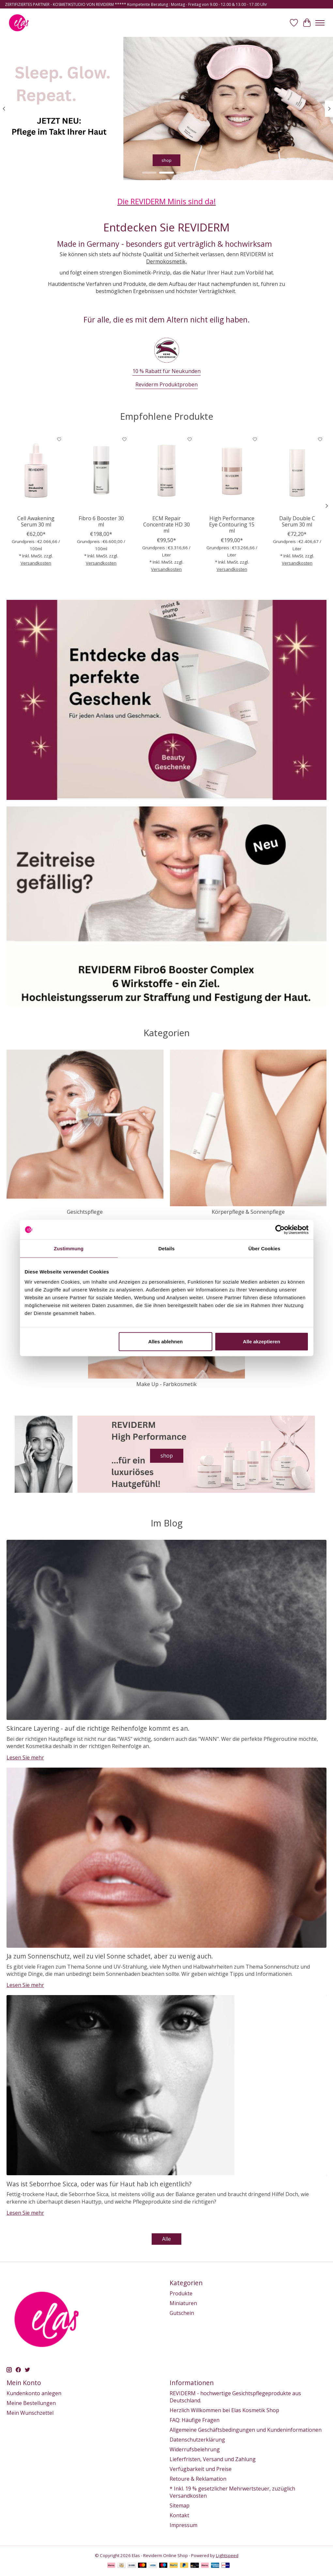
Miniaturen (183, 2303)
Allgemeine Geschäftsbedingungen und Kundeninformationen (246, 2429)
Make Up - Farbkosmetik (166, 1384)
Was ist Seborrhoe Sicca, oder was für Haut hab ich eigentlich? (99, 2183)
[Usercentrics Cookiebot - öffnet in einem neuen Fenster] (280, 1229)
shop (166, 160)
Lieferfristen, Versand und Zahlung (213, 2459)
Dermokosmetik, (166, 261)
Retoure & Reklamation (198, 2478)
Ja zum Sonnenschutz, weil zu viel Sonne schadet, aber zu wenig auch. (110, 1956)
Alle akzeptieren (261, 1341)
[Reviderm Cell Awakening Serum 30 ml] (36, 472)
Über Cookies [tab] (264, 1248)
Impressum (183, 2525)
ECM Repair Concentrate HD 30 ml (166, 524)
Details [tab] (167, 1248)
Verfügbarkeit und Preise (201, 2469)
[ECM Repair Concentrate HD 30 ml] (166, 472)
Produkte (181, 2293)
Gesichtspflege (85, 1211)
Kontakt (179, 2515)
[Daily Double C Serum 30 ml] (297, 472)
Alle (166, 2238)
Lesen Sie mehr (25, 1757)
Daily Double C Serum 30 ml (297, 521)
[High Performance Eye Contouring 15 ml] (232, 472)
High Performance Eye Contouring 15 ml (231, 524)
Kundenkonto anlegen (34, 2393)
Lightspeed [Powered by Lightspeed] (227, 2555)
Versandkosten (36, 563)
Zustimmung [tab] (68, 1248)
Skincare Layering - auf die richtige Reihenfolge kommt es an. (98, 1728)
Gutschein (182, 2313)
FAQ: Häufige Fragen (194, 2420)
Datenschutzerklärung (197, 2439)
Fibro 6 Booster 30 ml (101, 521)
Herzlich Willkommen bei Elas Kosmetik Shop (224, 2410)
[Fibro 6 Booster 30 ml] (101, 472)
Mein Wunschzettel (30, 2412)
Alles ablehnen (165, 1341)
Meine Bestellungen (31, 2403)
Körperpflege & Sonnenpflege (248, 1211)
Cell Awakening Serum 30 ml (35, 521)
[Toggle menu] (319, 22)
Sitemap (179, 2505)
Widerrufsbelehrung (195, 2449)
